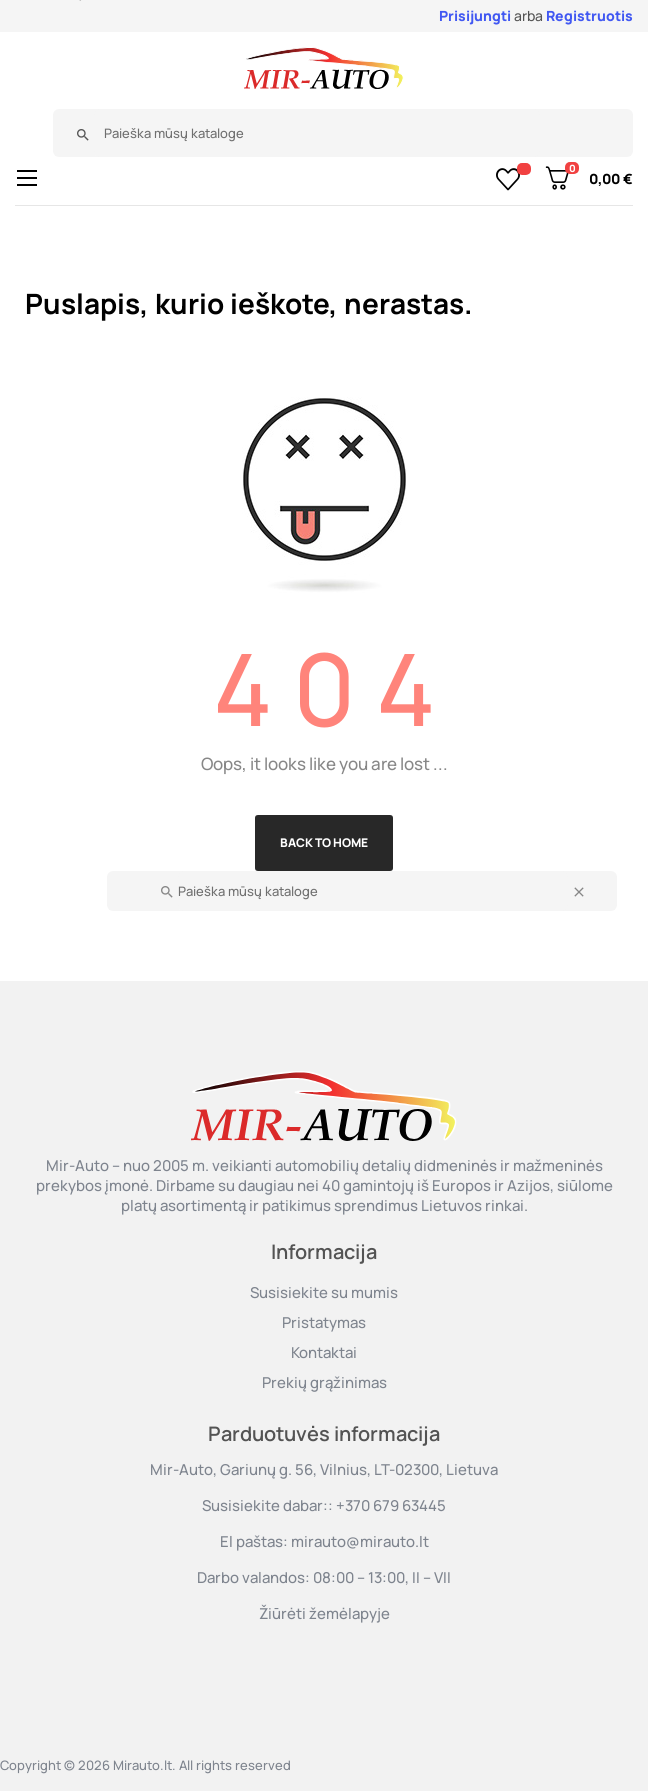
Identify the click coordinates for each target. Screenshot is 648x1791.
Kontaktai (324, 1352)
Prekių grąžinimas (324, 1382)
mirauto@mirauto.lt (360, 1541)
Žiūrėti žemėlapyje (324, 1613)
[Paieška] (317, 133)
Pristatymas (324, 1322)
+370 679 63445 (391, 1505)
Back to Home (324, 842)
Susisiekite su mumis (324, 1292)
